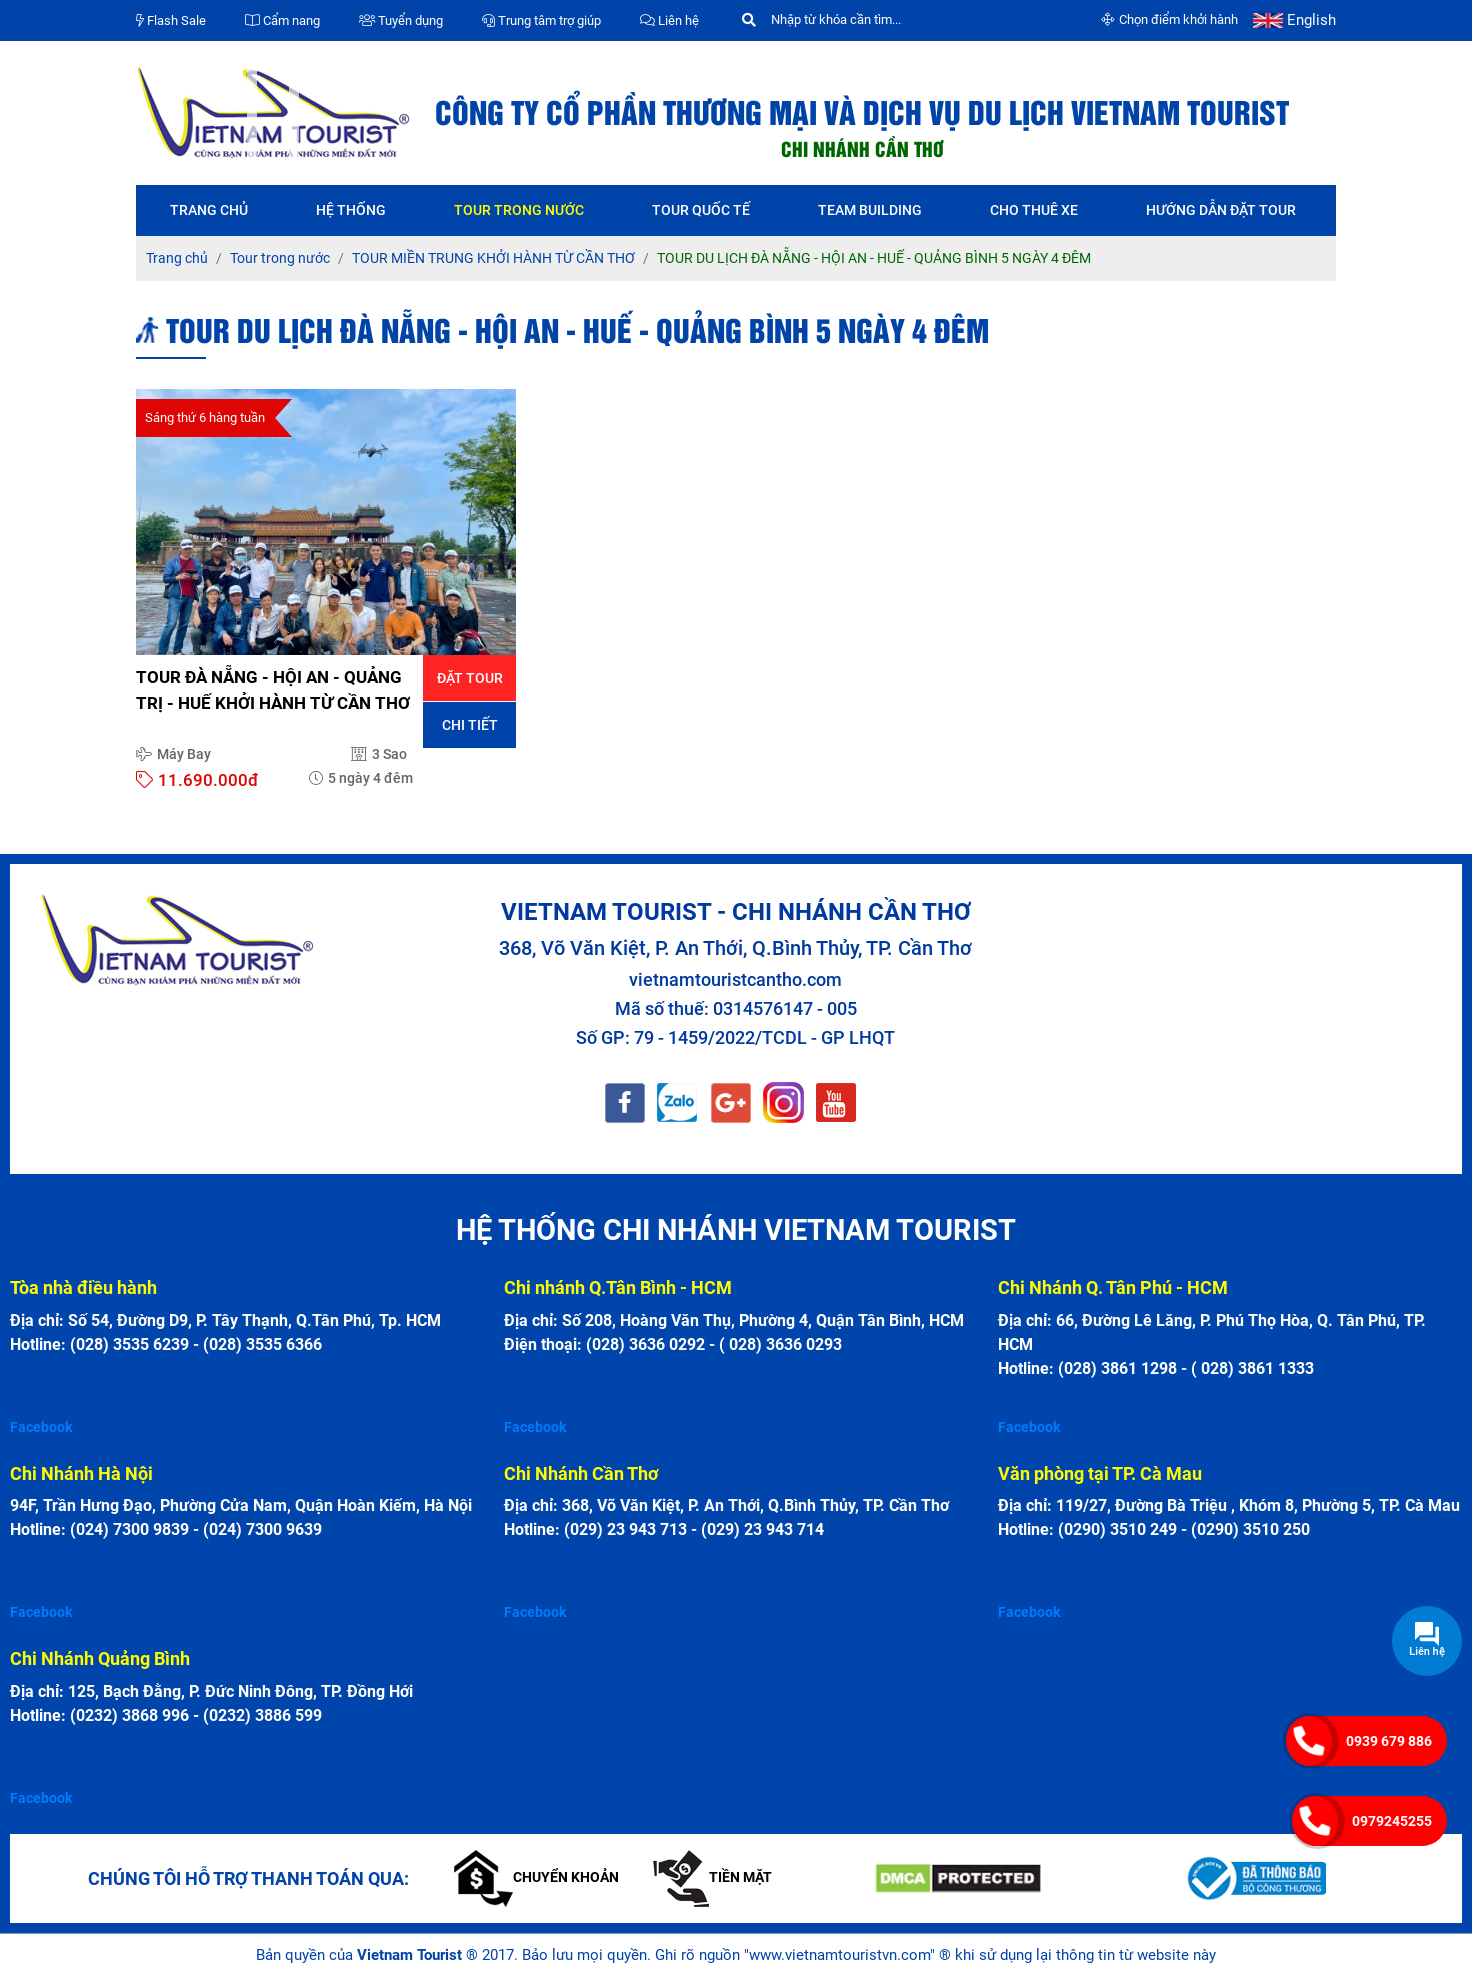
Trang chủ (209, 210)
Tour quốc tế (701, 210)
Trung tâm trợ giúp (541, 20)
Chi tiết (470, 725)
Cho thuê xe (1034, 210)
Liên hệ (669, 20)
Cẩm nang (282, 20)
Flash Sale (171, 20)
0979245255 (1392, 1821)
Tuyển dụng (401, 20)
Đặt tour (470, 678)
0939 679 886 (1389, 1741)
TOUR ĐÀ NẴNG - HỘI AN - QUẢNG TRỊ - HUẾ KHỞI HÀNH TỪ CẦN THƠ (273, 690)
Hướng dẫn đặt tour (1221, 210)
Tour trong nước (519, 210)
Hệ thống (351, 210)
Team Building (870, 210)
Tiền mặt (712, 1877)
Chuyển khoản (536, 1877)
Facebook (41, 1427)
